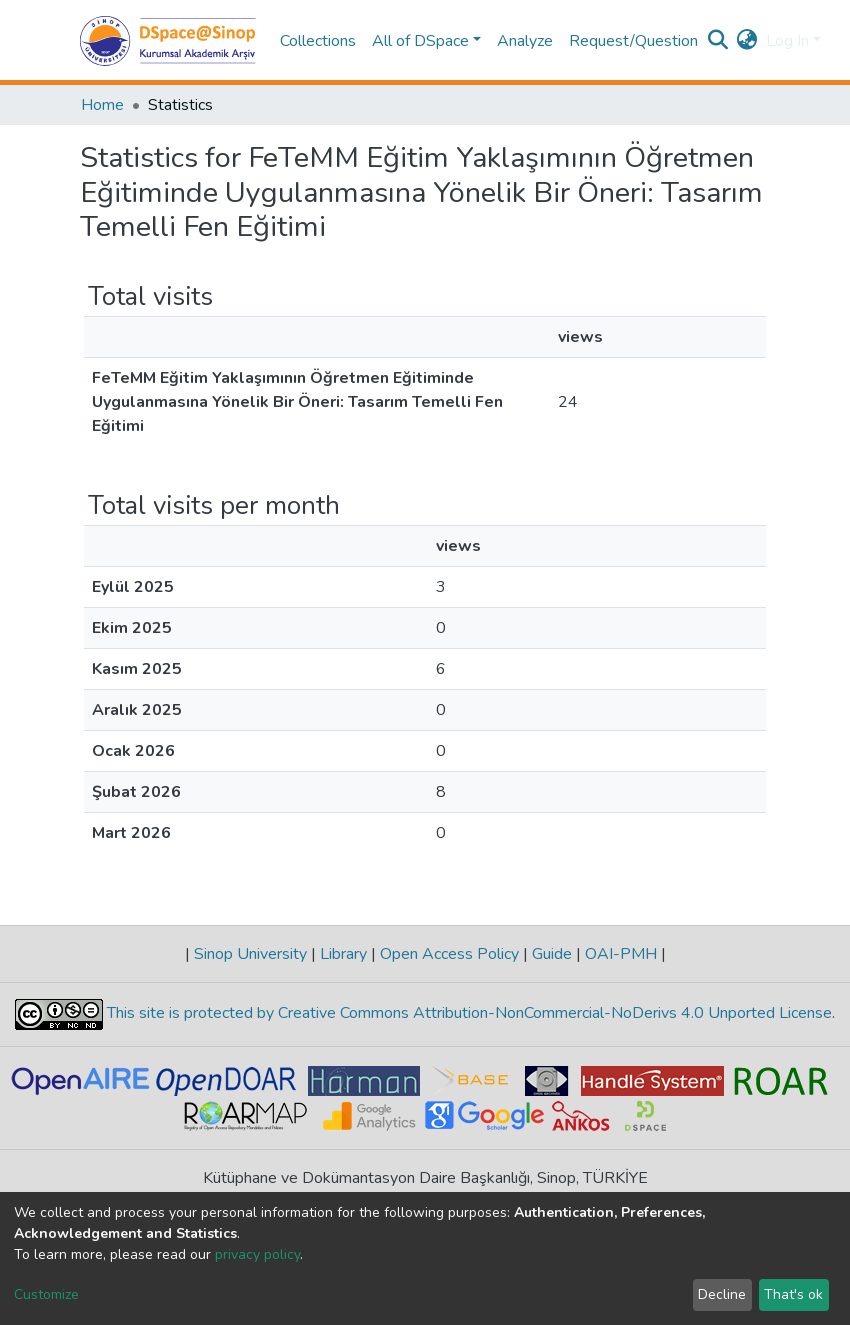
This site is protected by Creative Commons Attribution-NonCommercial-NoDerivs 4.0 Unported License (467, 1013)
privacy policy (257, 1254)
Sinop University (250, 954)
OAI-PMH (621, 954)
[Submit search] (718, 41)
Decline (722, 1294)
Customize (46, 1294)
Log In (787, 41)
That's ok (793, 1294)
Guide (552, 954)
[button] (747, 41)
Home (102, 105)
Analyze (525, 41)
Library (343, 954)
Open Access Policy (449, 954)
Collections (318, 41)
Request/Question (633, 41)
